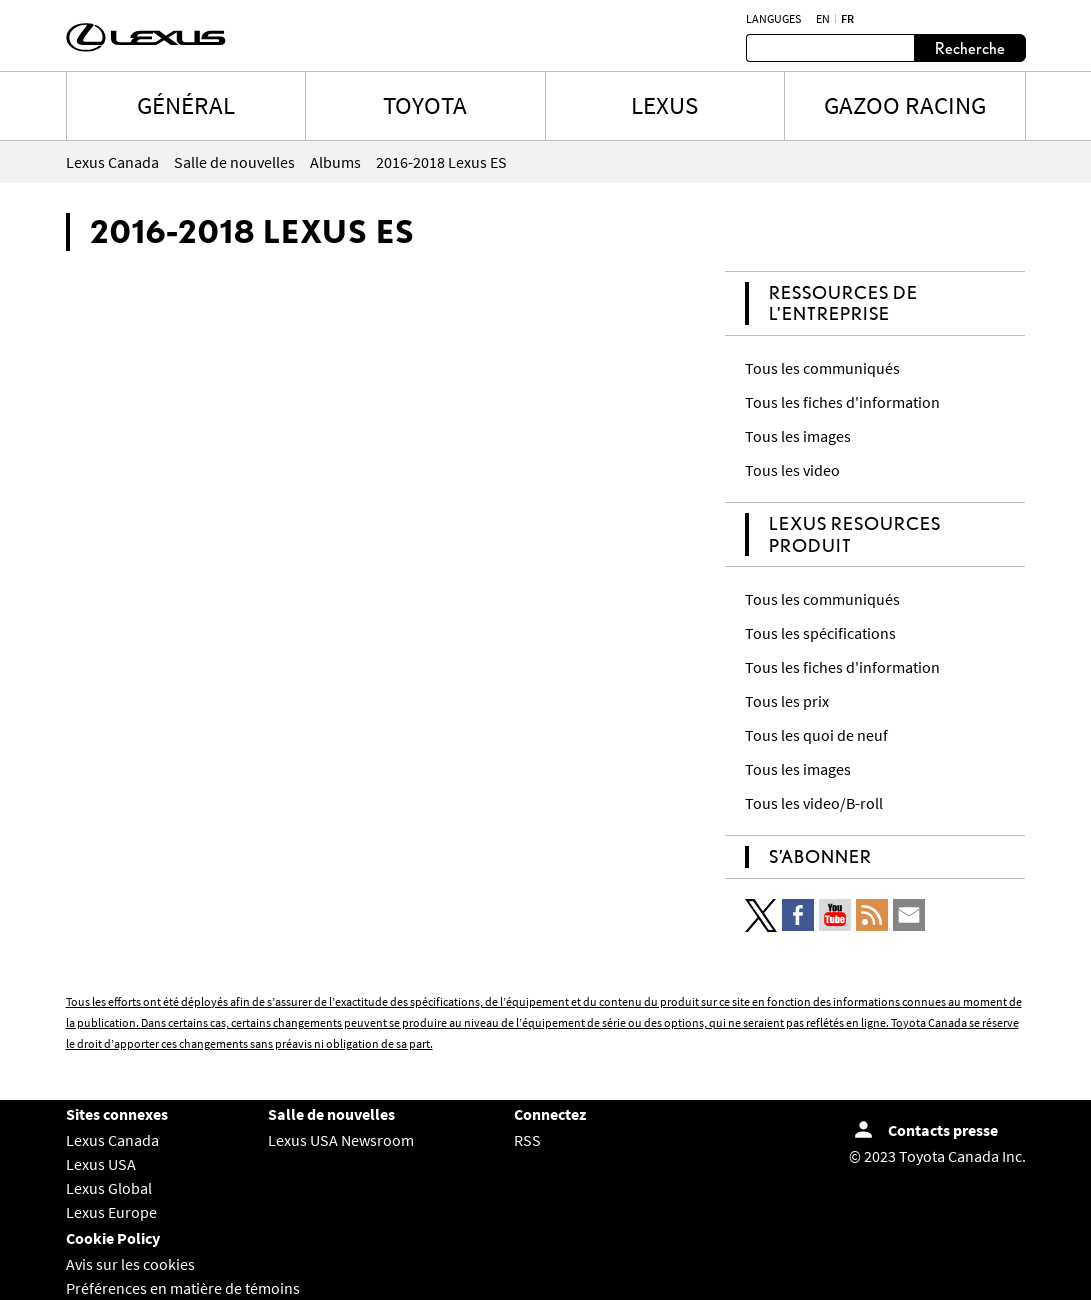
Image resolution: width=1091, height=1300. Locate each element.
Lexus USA (101, 1164)
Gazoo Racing (905, 105)
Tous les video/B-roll (814, 803)
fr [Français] (847, 19)
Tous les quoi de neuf (816, 735)
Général (186, 105)
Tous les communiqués (822, 368)
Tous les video (792, 470)
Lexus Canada (112, 1140)
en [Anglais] (823, 19)
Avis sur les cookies (130, 1264)
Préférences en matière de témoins (183, 1288)
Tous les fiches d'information (842, 402)
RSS (527, 1140)
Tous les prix (787, 701)
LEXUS (664, 105)
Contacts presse (943, 1130)
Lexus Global (109, 1188)
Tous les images (798, 436)
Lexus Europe (111, 1212)
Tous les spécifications (820, 633)
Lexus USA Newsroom (341, 1140)
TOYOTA (425, 105)
